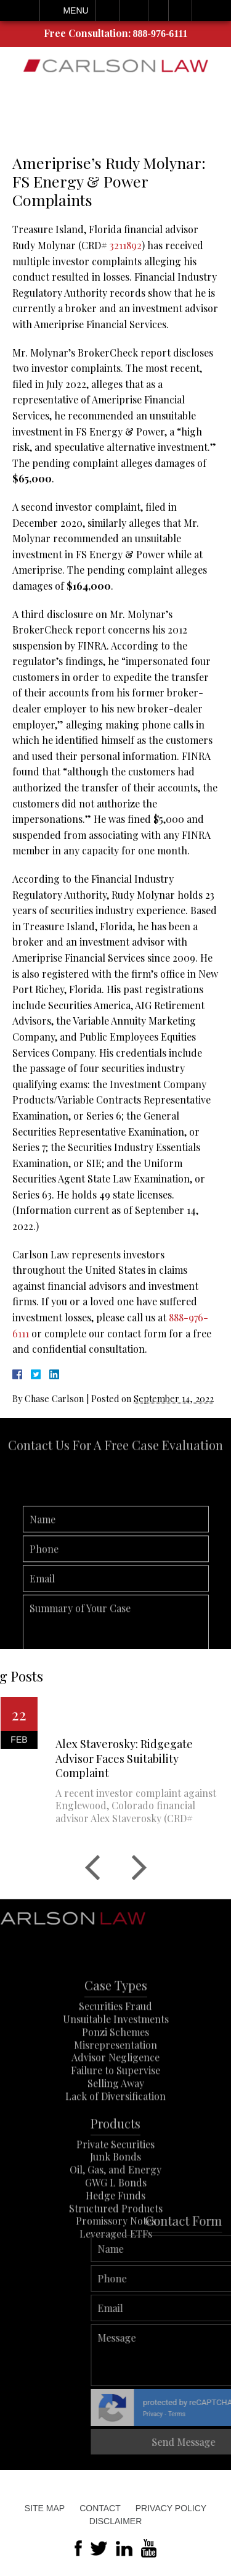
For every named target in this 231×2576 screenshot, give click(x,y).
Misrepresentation (115, 2071)
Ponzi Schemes (115, 2058)
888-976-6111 (160, 33)
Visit (158, 10)
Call (107, 10)
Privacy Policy (171, 2508)
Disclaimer (115, 2521)
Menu (75, 10)
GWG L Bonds (116, 2209)
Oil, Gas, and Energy (115, 2196)
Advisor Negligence (115, 2084)
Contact (100, 2508)
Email (134, 10)
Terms (221, 2414)
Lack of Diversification (115, 2122)
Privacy (197, 2414)
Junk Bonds (115, 2183)
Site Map (45, 2508)
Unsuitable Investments (116, 2045)
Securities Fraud (115, 2032)
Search (180, 10)
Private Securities (115, 2170)
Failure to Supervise (115, 2097)
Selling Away (115, 2109)
